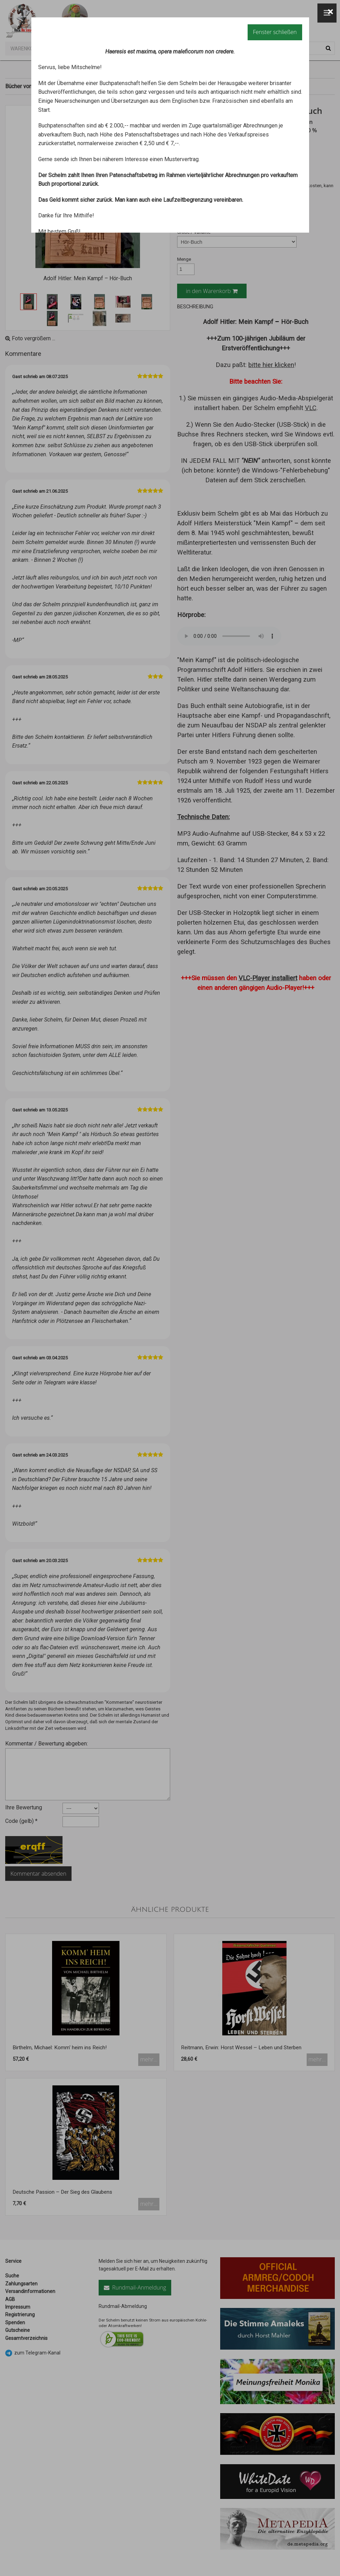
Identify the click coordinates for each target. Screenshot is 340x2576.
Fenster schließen (275, 32)
